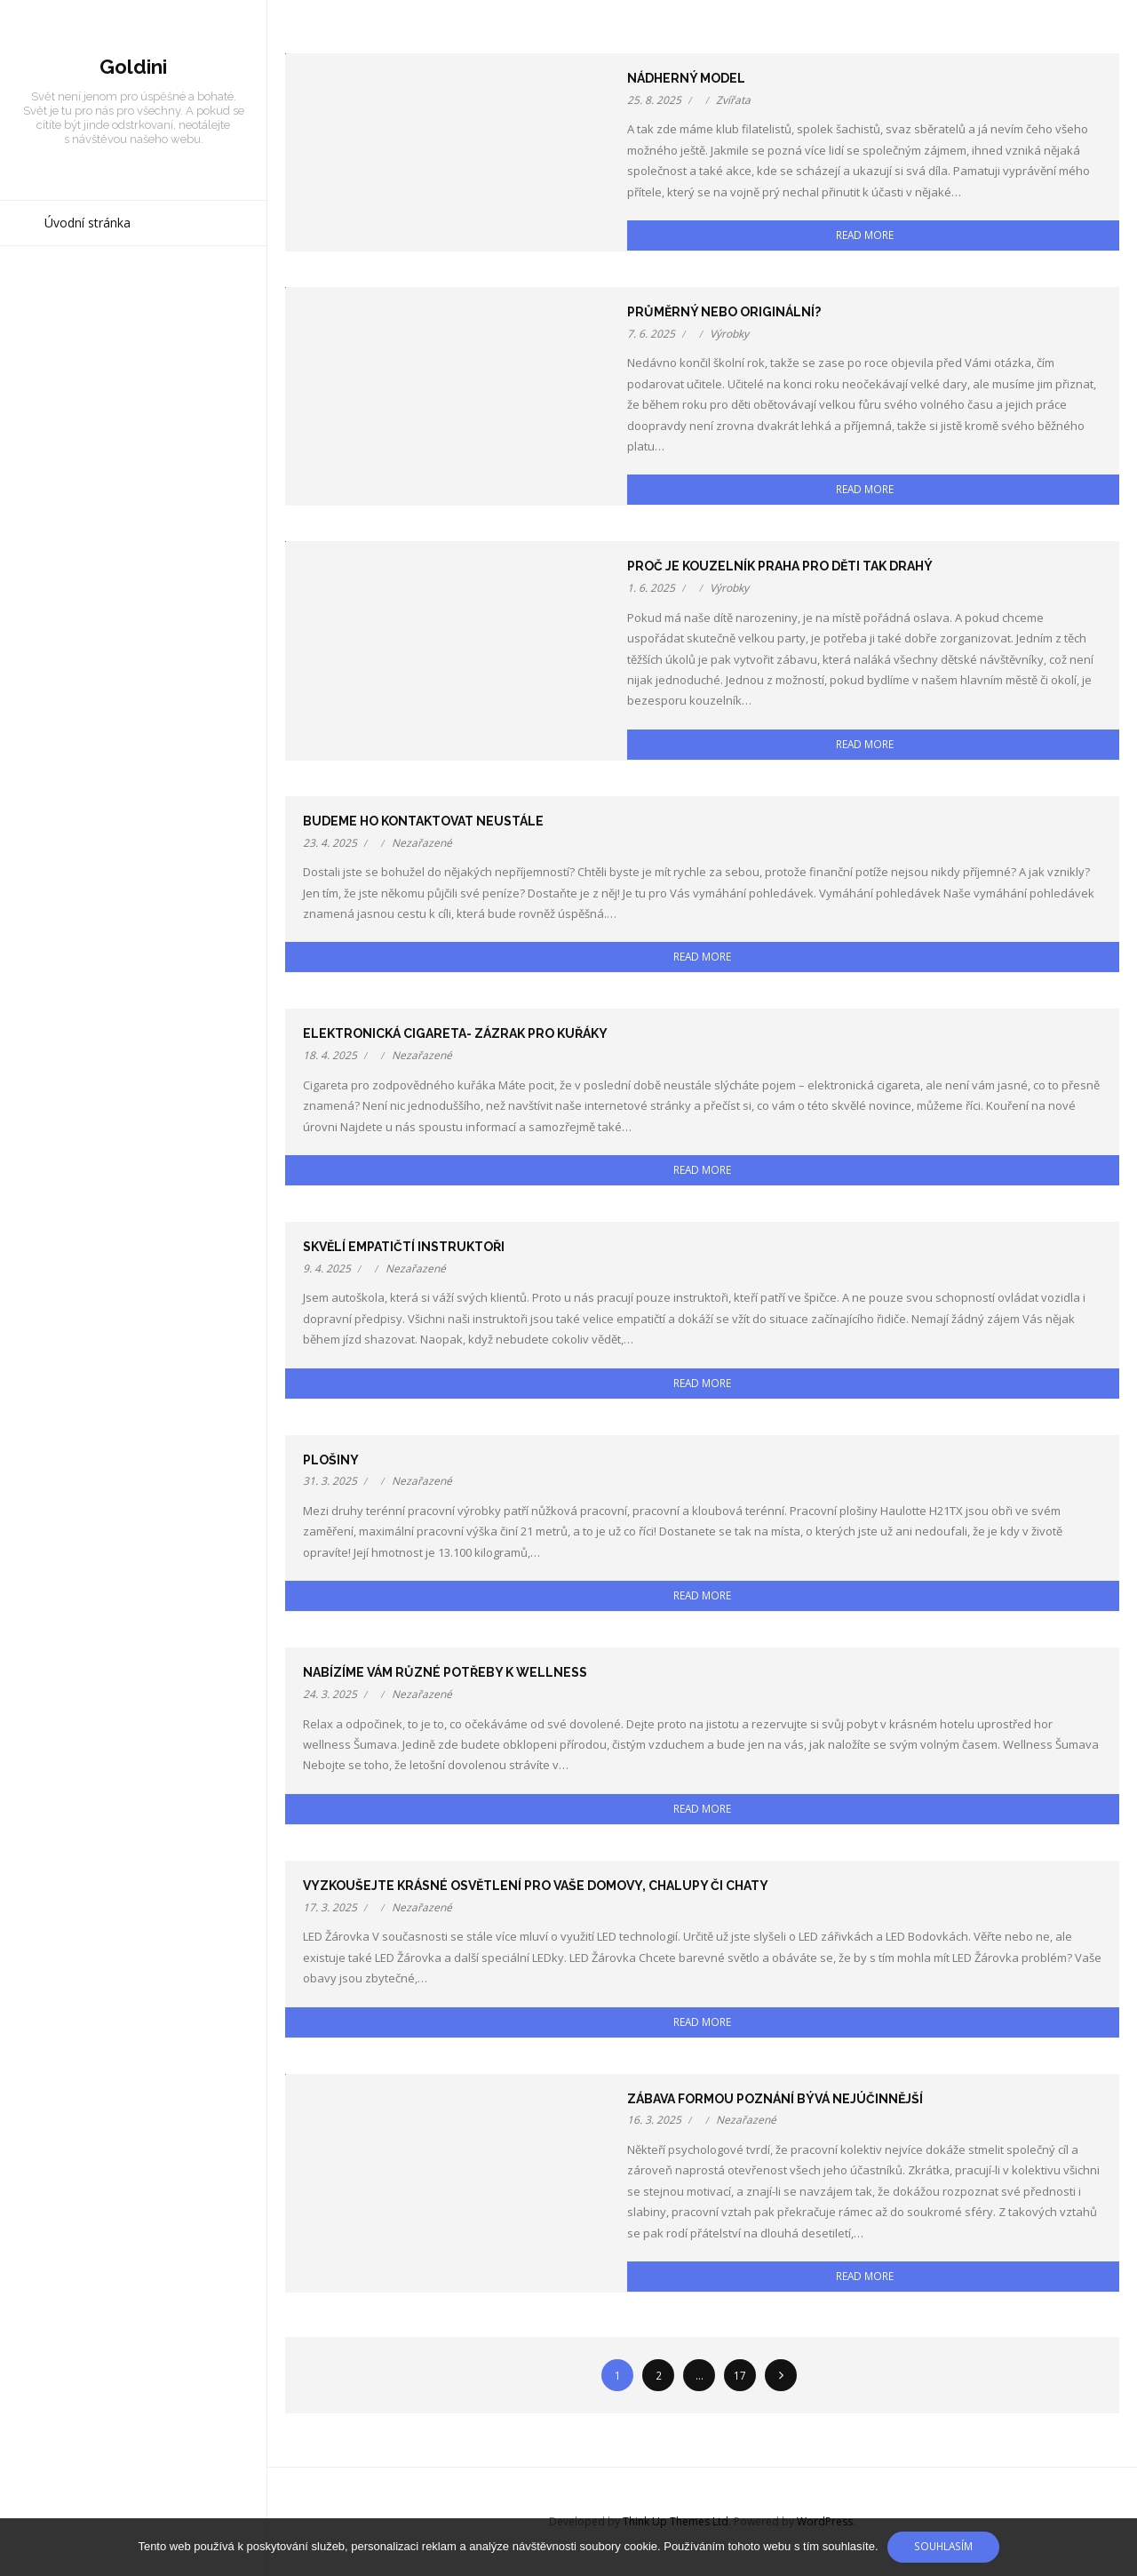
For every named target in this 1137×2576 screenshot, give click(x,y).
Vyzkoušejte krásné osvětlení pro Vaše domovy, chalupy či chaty (535, 1885)
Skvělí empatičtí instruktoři (404, 1247)
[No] (1115, 2547)
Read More (865, 234)
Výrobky (729, 333)
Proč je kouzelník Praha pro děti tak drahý (780, 566)
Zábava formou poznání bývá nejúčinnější (775, 2099)
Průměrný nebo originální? (724, 312)
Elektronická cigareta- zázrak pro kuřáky (455, 1033)
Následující (781, 2375)
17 (740, 2375)
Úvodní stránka (87, 222)
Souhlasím (943, 2546)
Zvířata (733, 100)
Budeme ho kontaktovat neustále (423, 821)
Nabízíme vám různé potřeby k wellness (445, 1672)
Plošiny (331, 1460)
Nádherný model (686, 78)
